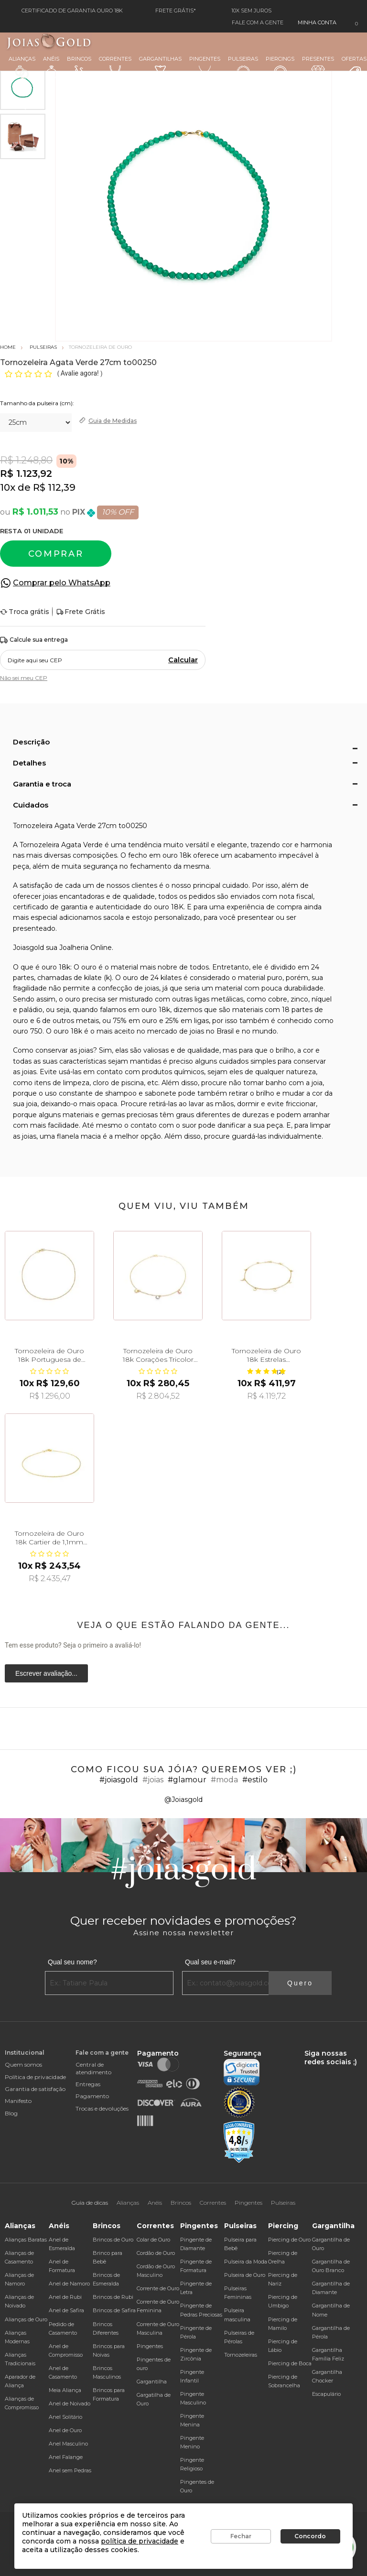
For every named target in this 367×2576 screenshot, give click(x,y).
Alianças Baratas (26, 2239)
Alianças (22, 67)
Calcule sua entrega (34, 640)
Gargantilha (152, 2381)
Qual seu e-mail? (210, 1962)
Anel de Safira (66, 2310)
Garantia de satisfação (35, 2088)
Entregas (88, 2084)
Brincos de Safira (114, 2310)
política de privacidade (139, 2541)
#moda (224, 1779)
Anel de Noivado (69, 2403)
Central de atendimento (93, 2068)
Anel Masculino (68, 2443)
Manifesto (18, 2100)
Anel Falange (66, 2457)
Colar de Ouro (153, 2239)
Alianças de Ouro (26, 2319)
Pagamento (92, 2096)
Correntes (115, 66)
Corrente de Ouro (158, 2288)
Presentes (318, 66)
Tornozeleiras (240, 2354)
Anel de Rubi (65, 2297)
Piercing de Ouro (289, 2239)
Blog (11, 2113)
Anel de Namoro (69, 2283)
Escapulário (326, 2394)
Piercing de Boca (290, 2363)
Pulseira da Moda (245, 2261)
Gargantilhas (160, 66)
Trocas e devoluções (102, 2108)
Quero (300, 1983)
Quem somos (23, 2064)
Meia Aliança (65, 2390)
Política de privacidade (35, 2076)
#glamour (187, 1779)
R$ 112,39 (54, 487)
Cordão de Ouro (156, 2253)
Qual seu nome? (72, 1962)
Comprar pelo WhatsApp (61, 582)
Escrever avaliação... (46, 1673)
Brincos (79, 67)
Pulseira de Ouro (244, 2275)
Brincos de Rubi (113, 2297)
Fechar (240, 2536)
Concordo (310, 2536)
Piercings (280, 67)
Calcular (183, 660)
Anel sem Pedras (70, 2470)
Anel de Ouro (65, 2430)
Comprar (56, 554)
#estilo (255, 1779)
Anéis (51, 67)
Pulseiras (243, 67)
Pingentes (204, 66)
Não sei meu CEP (23, 677)
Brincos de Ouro (113, 2239)
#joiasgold (118, 1779)
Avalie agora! (80, 373)
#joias (152, 1779)
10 (7, 487)
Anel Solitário (65, 2417)
